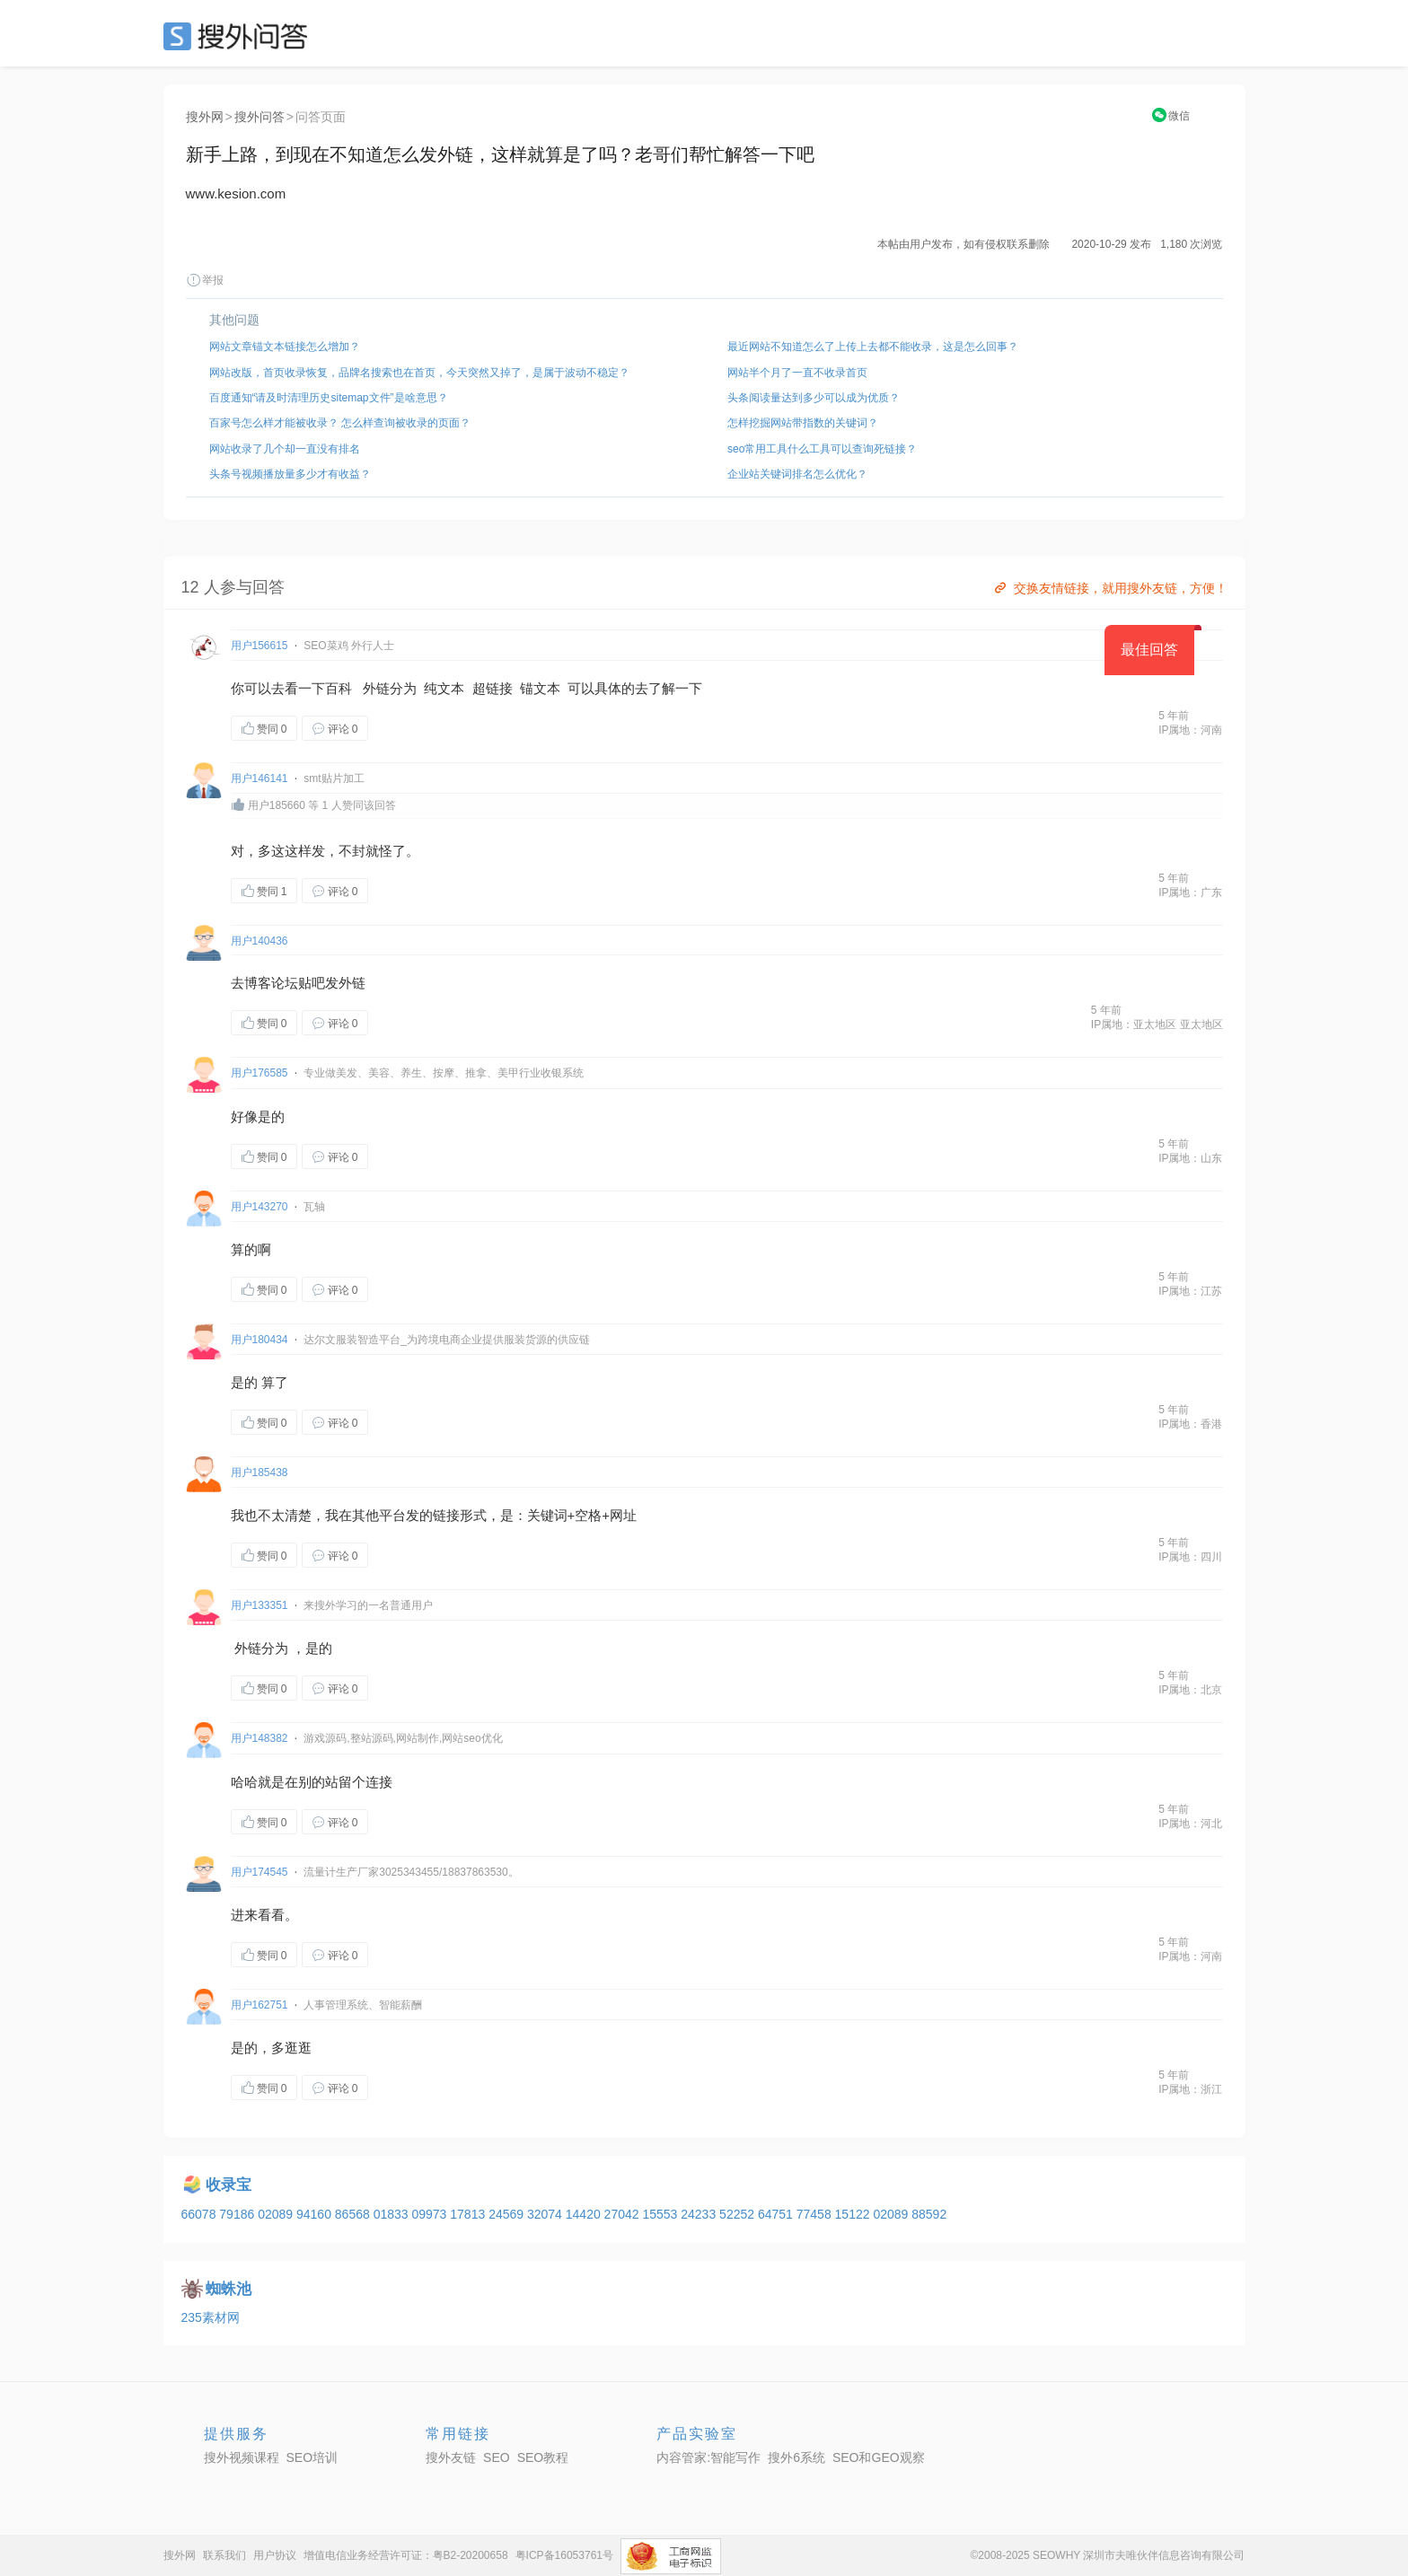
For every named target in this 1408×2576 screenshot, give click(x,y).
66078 (200, 2214)
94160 (315, 2214)
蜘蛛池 (228, 2289)
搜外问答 (259, 117)
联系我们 (224, 2555)
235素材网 (210, 2317)
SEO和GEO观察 (878, 2457)
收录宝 (228, 2185)
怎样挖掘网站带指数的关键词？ (802, 423)
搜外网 (205, 117)
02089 (277, 2214)
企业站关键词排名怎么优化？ (797, 474)
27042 (623, 2214)
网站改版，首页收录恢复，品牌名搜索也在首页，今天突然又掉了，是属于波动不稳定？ (419, 372)
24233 (700, 2214)
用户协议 (274, 2555)
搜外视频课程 (241, 2457)
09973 (430, 2214)
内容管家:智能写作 (708, 2457)
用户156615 (259, 645)
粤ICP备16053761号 (564, 2555)
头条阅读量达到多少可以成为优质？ (813, 397)
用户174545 (259, 1872)
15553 (661, 2214)
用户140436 (259, 941)
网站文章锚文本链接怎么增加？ (284, 346)
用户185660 (276, 805)
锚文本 (540, 688)
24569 (507, 2214)
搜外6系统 (796, 2457)
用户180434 (259, 1339)
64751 (777, 2214)
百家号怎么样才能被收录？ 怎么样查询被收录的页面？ (340, 423)
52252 (738, 2214)
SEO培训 (312, 2457)
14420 (585, 2214)
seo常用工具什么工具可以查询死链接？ (822, 449)
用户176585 (259, 1073)
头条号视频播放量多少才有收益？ (290, 474)
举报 (205, 280)
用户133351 (259, 1605)
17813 (469, 2214)
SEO (239, 36)
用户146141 (259, 778)
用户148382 (259, 1738)
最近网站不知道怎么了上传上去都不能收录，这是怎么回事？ (872, 346)
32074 (546, 2214)
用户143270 (259, 1206)
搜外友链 (451, 2457)
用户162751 (259, 2005)
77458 (815, 2214)
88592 (928, 2214)
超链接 (492, 688)
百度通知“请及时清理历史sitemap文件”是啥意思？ (328, 397)
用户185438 (259, 1472)
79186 (238, 2214)
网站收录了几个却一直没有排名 (284, 449)
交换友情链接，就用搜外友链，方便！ (1109, 588)
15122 (854, 2214)
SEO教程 (543, 2457)
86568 (354, 2214)
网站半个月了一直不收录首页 (797, 372)
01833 (393, 2214)
